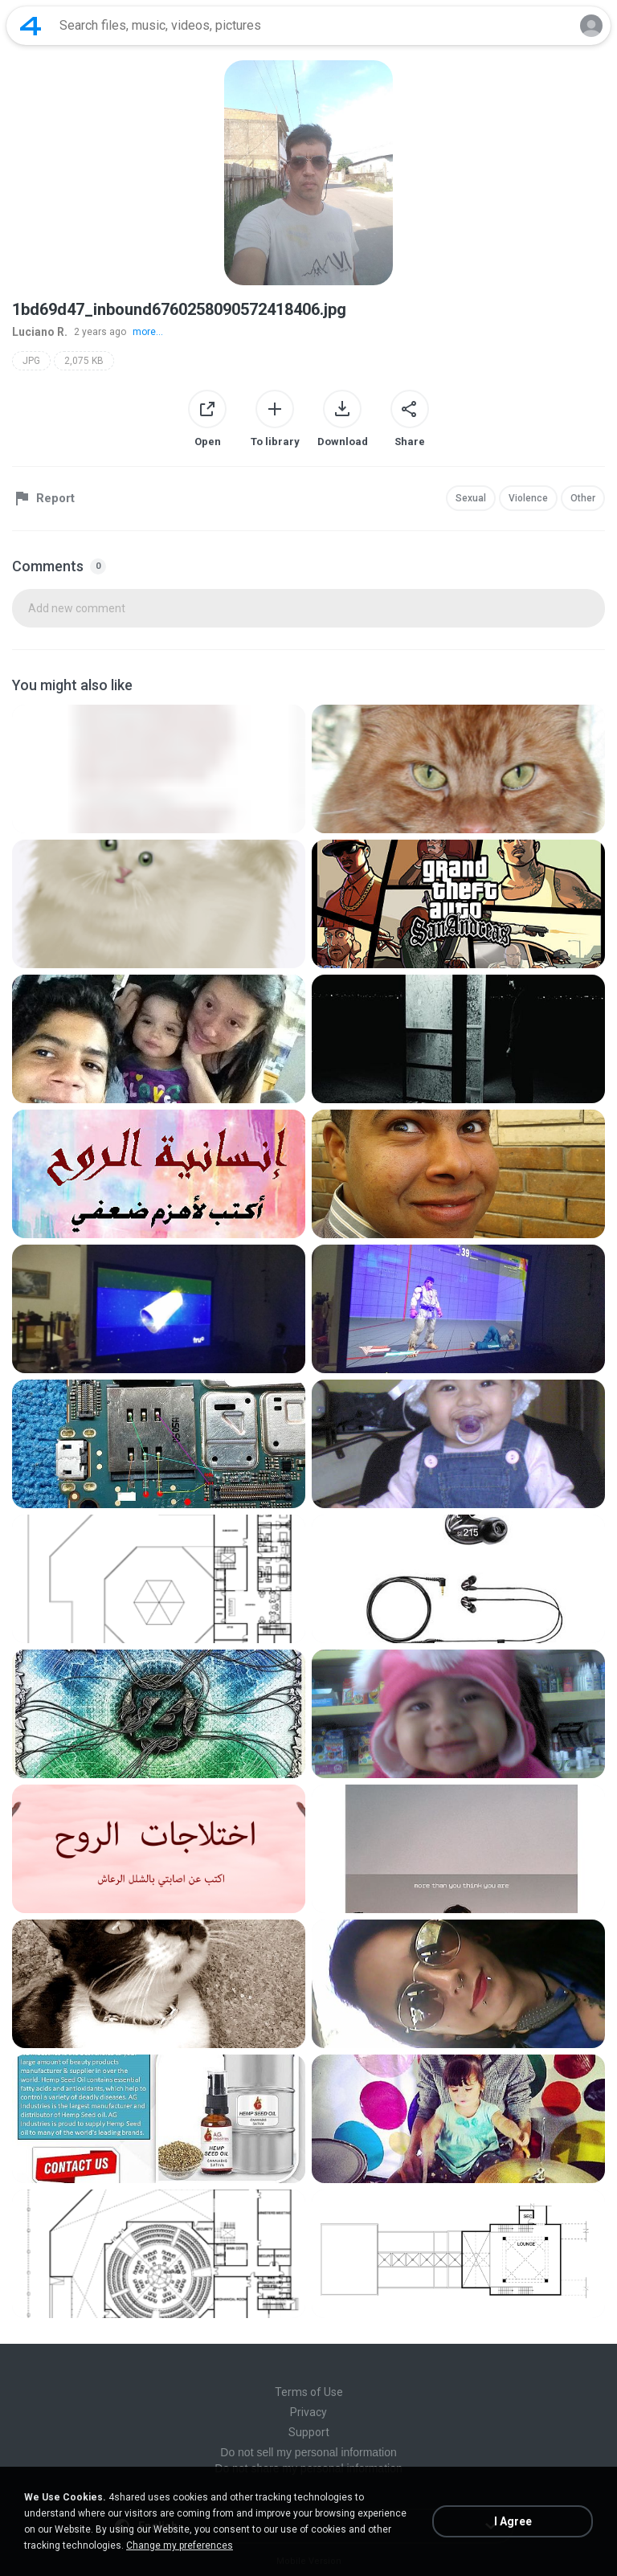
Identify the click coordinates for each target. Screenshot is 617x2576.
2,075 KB (84, 360)
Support (308, 2432)
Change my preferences (179, 2545)
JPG (31, 360)
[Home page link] (30, 25)
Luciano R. (39, 331)
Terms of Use (309, 2392)
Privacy (308, 2412)
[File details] (158, 769)
